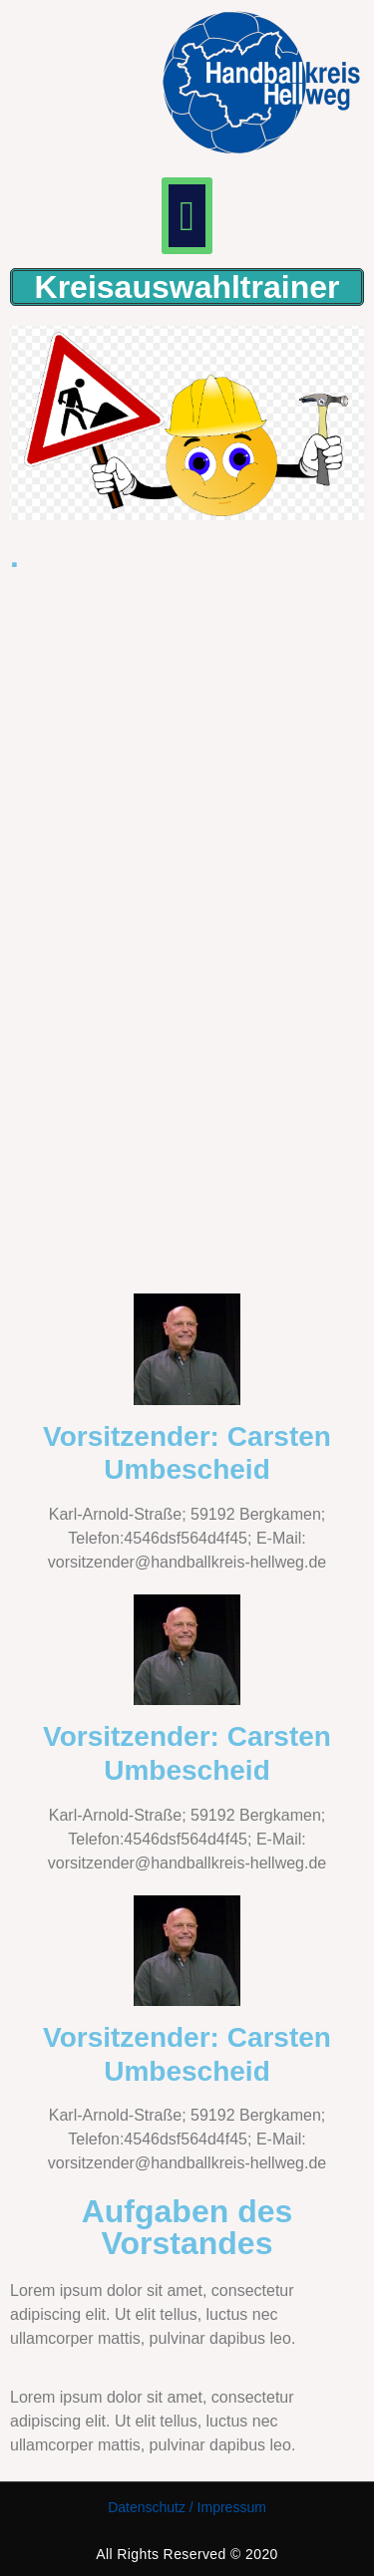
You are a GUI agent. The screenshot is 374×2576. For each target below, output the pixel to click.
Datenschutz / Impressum (187, 2507)
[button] (186, 215)
